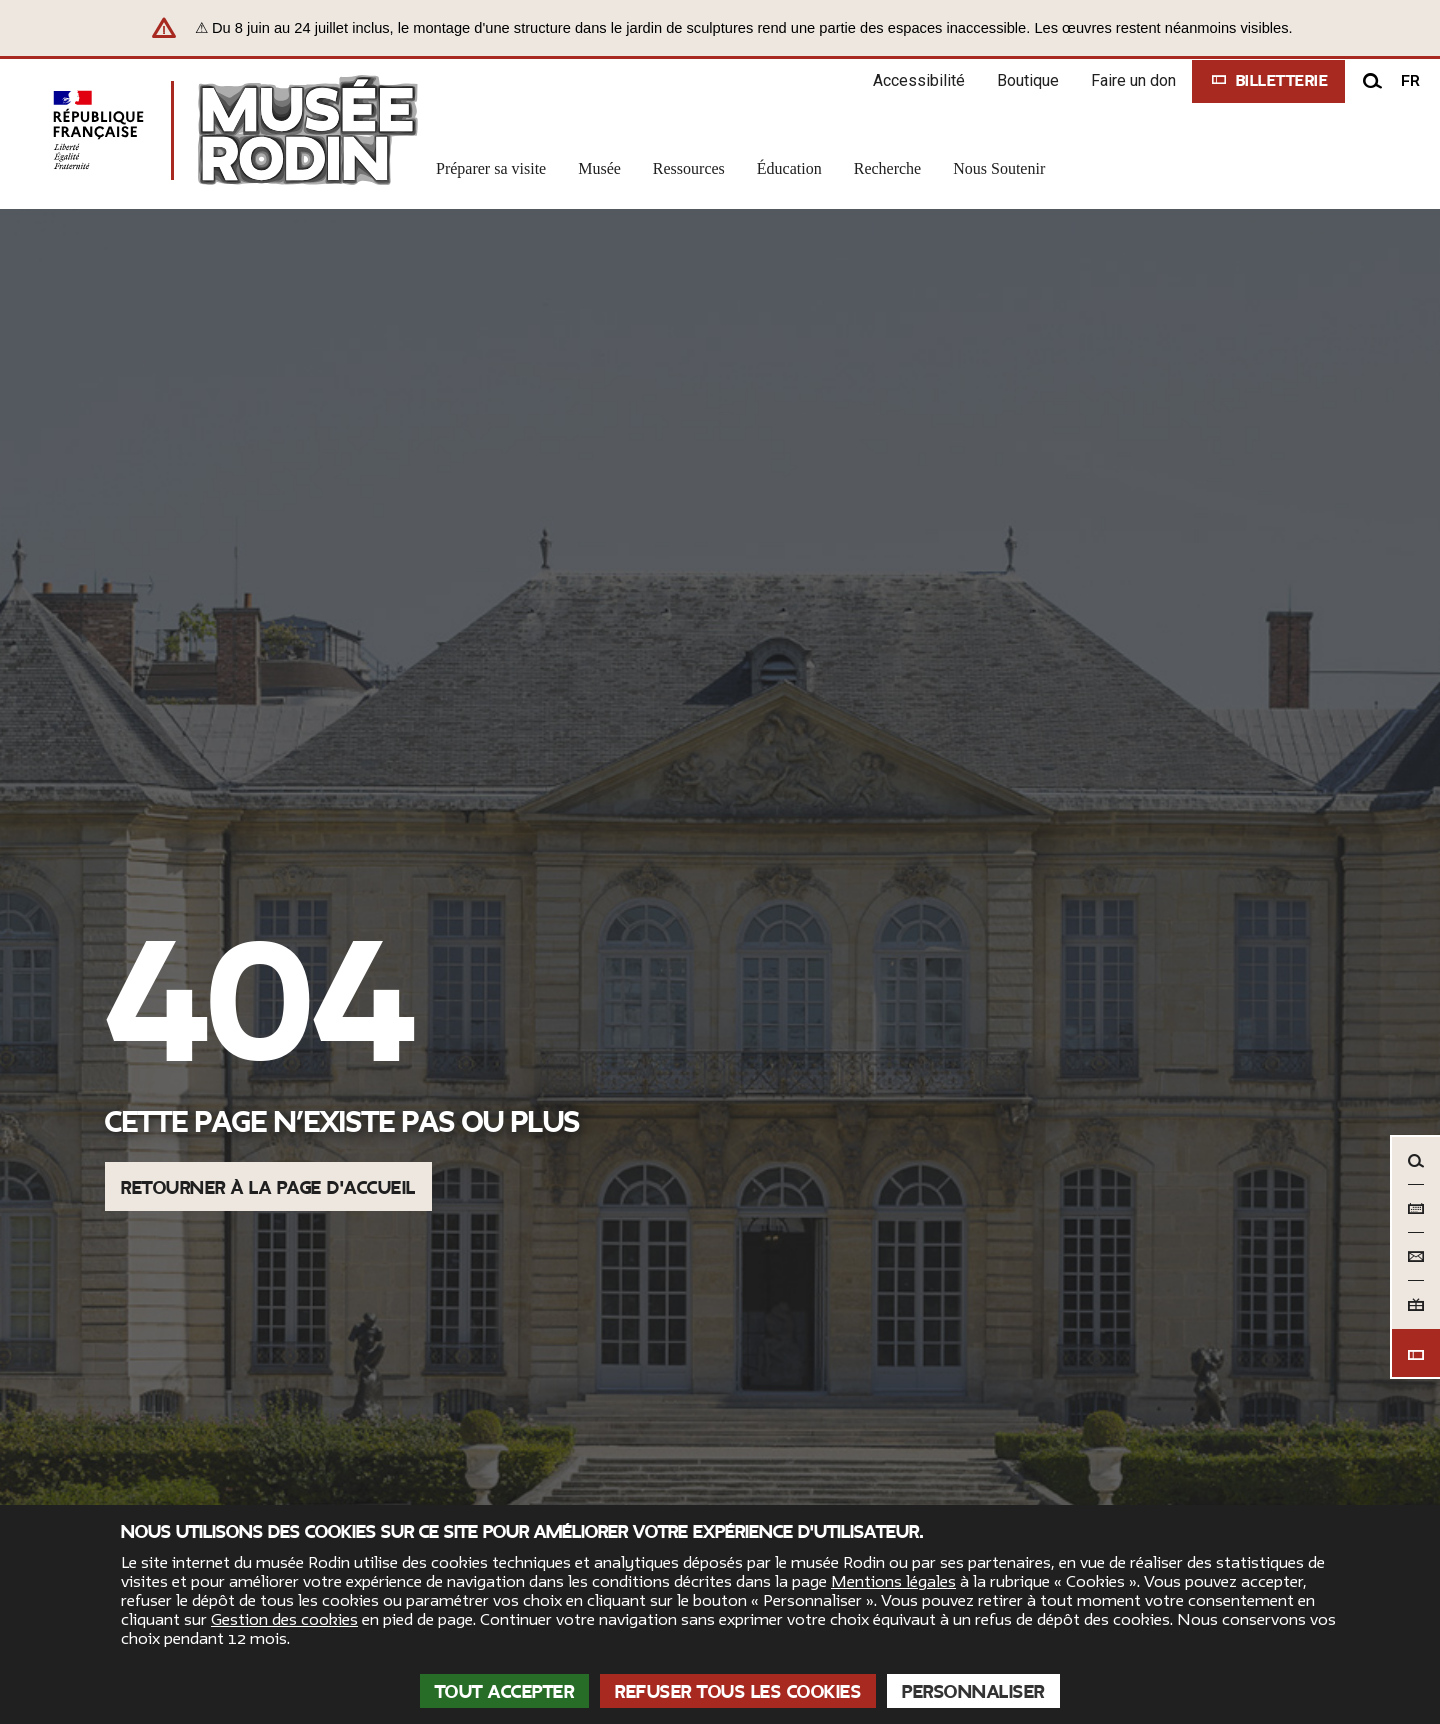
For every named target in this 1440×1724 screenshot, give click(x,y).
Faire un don (1133, 80)
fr (1410, 81)
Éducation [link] (789, 168)
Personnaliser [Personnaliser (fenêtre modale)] (973, 1692)
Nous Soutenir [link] (999, 168)
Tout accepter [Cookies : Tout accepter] (505, 1692)
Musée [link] (599, 168)
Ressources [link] (689, 168)
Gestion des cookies (284, 1620)
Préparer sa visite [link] (491, 168)
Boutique (1028, 80)
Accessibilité (919, 80)
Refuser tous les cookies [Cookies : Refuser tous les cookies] (738, 1692)
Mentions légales (893, 1582)
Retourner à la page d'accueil (268, 1188)
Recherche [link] (888, 168)
